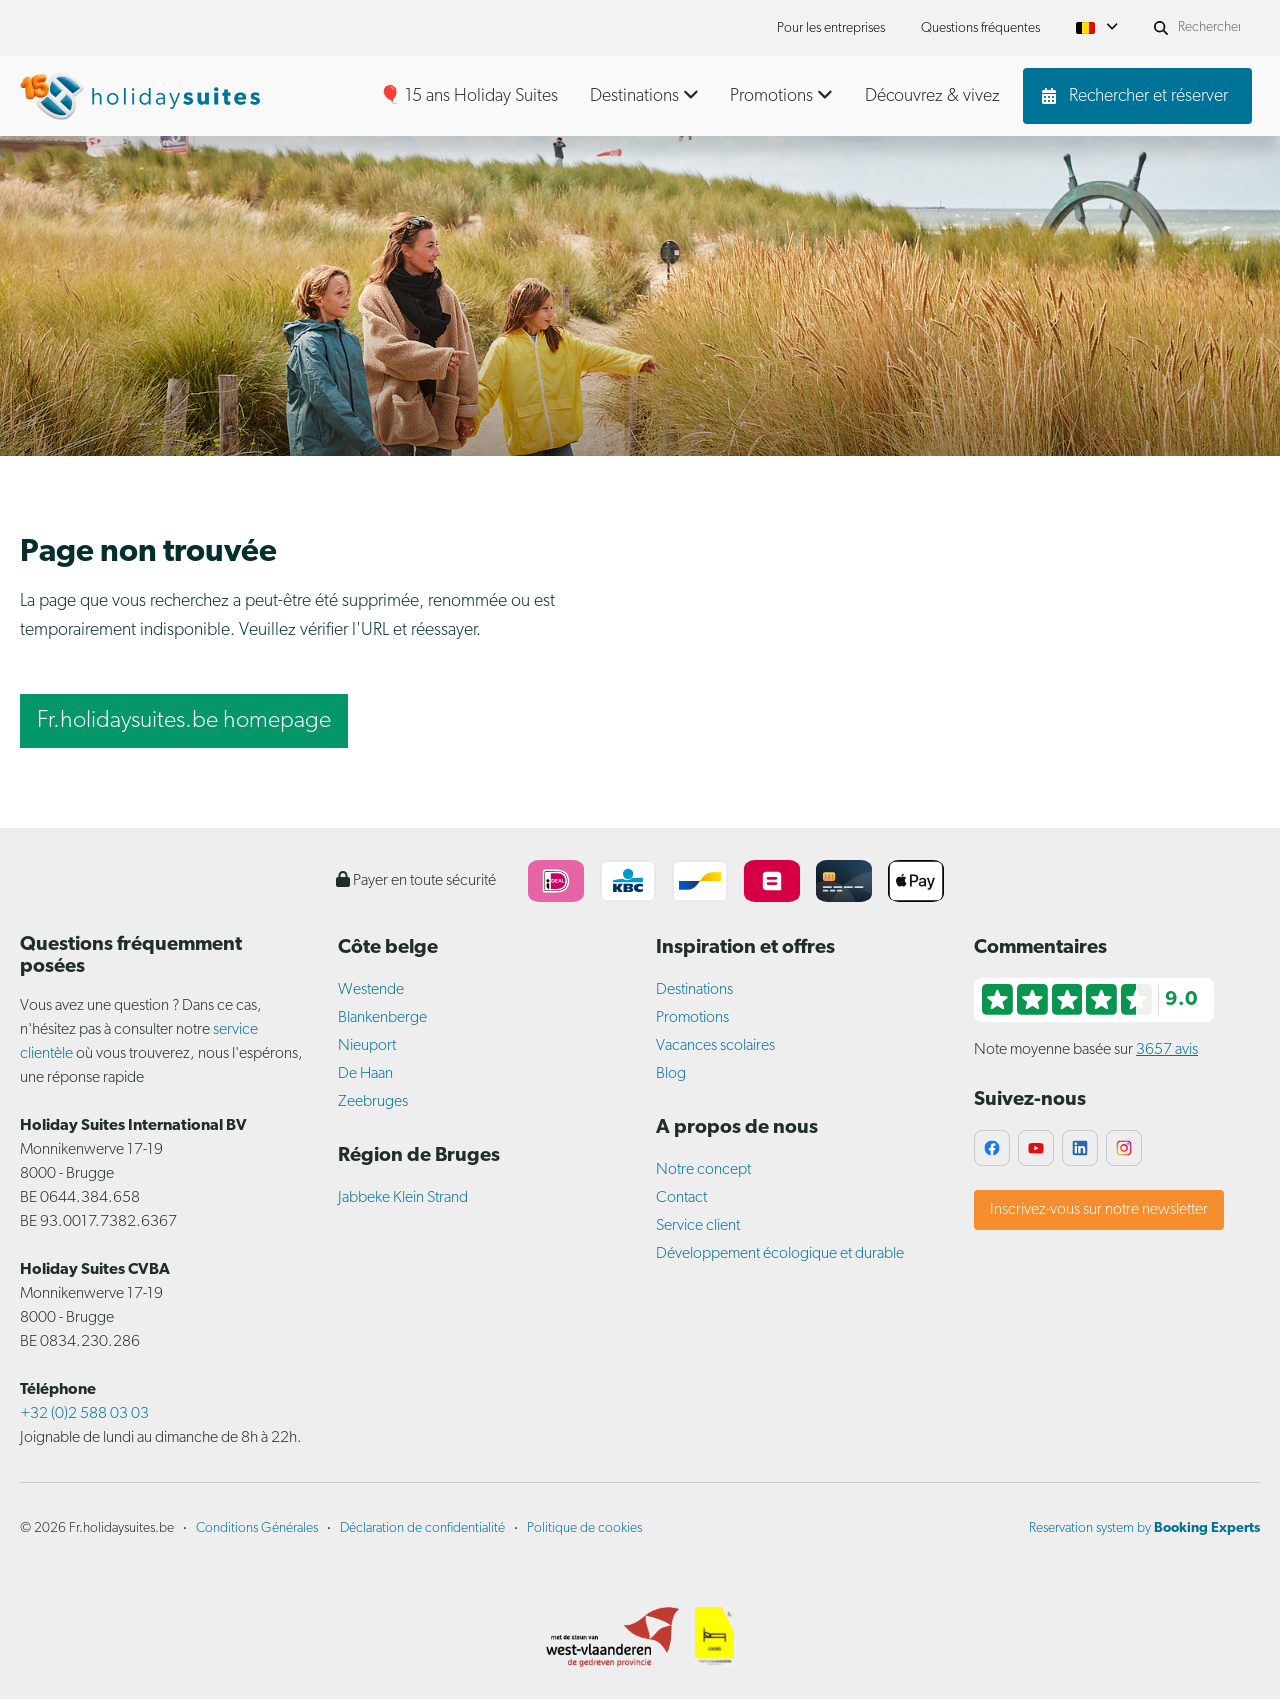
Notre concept (703, 1170)
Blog (671, 1074)
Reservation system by (1144, 1528)
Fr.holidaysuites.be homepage (184, 721)
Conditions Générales (257, 1528)
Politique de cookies (584, 1528)
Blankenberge (382, 1018)
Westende (371, 990)
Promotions (692, 1018)
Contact (681, 1198)
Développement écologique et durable (780, 1254)
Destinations (694, 990)
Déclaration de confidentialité (422, 1528)
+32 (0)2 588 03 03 (84, 1414)
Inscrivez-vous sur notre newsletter (1099, 1210)
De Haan (365, 1074)
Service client (698, 1226)
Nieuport (367, 1046)
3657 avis (1167, 1050)
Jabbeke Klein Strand (403, 1198)
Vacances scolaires (715, 1046)
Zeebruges (373, 1102)
